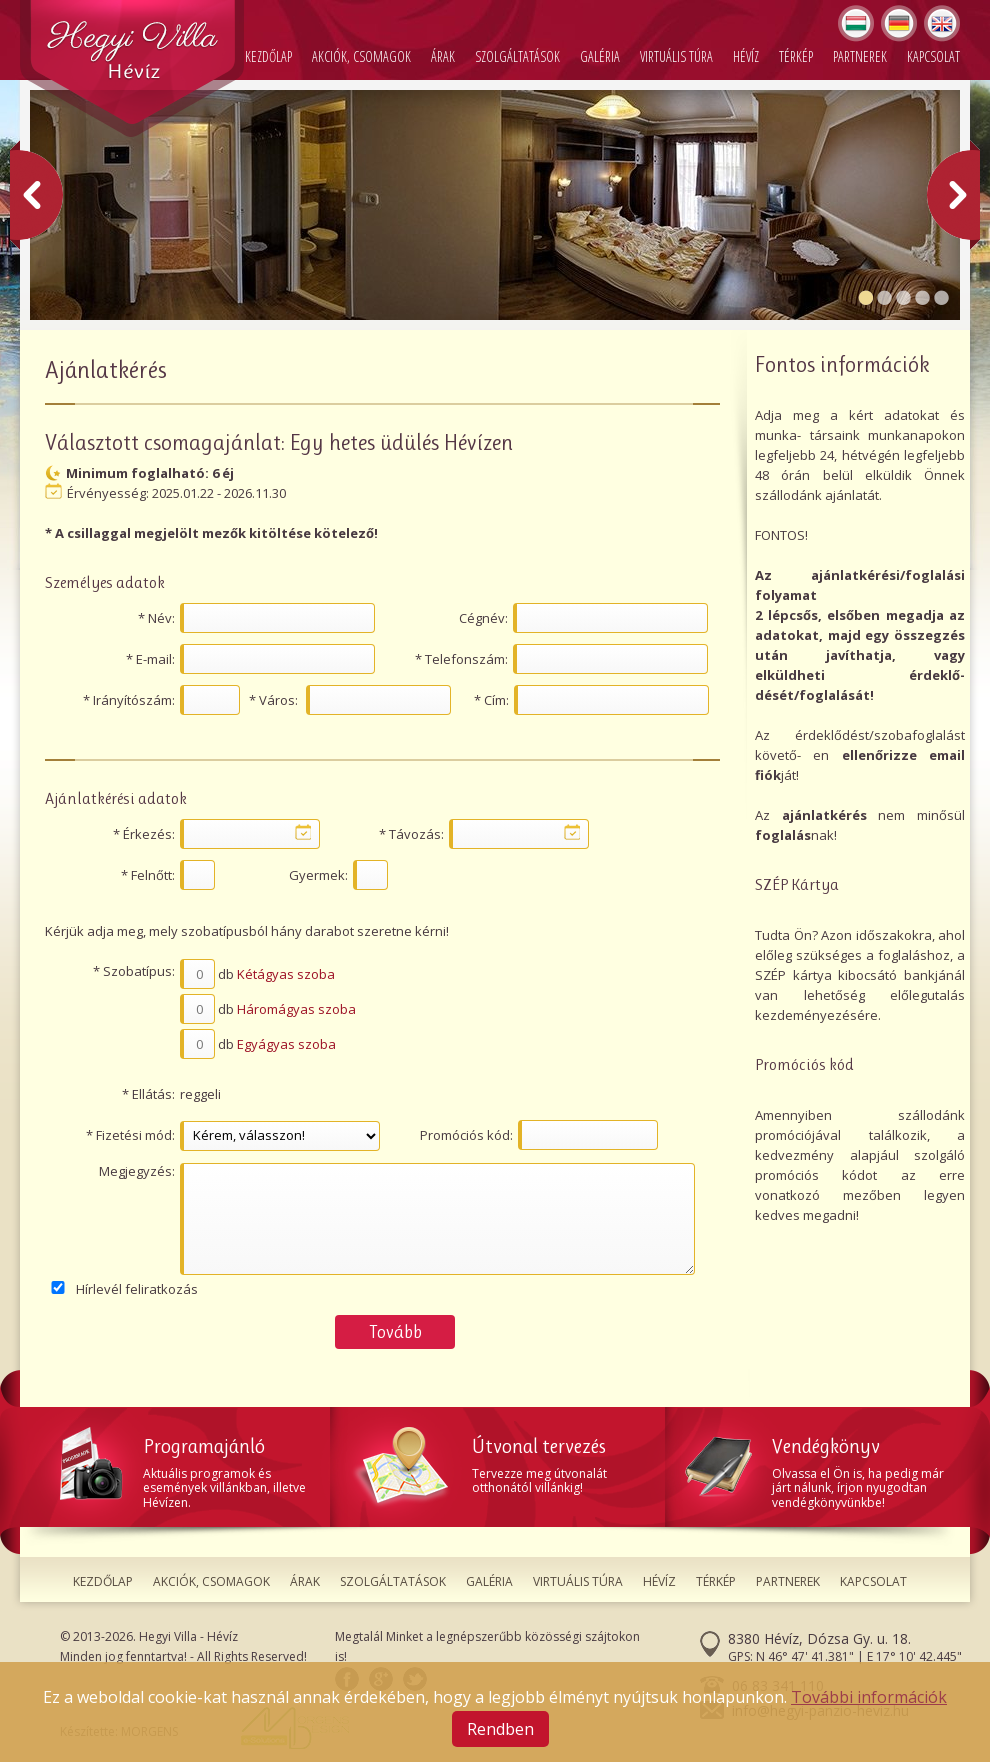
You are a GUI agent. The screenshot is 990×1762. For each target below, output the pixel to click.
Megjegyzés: (137, 1171)
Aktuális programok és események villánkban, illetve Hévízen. (195, 1469)
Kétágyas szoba (286, 974)
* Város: (273, 700)
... (303, 832)
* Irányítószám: (129, 700)
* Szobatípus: (134, 971)
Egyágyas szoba (286, 1044)
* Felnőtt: (148, 875)
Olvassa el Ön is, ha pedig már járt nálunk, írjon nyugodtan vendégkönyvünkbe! (820, 1469)
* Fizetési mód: (130, 1135)
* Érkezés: (144, 834)
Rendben (500, 1729)
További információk (869, 1697)
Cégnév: (483, 618)
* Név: (156, 618)
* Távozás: (411, 834)
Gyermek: (318, 875)
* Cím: (491, 700)
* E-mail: (150, 659)
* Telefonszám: (461, 659)
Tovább (395, 1332)
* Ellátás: (148, 1094)
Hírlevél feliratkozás (137, 1289)
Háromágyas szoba (296, 1009)
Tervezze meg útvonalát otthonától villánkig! (507, 1461)
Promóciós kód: (466, 1135)
